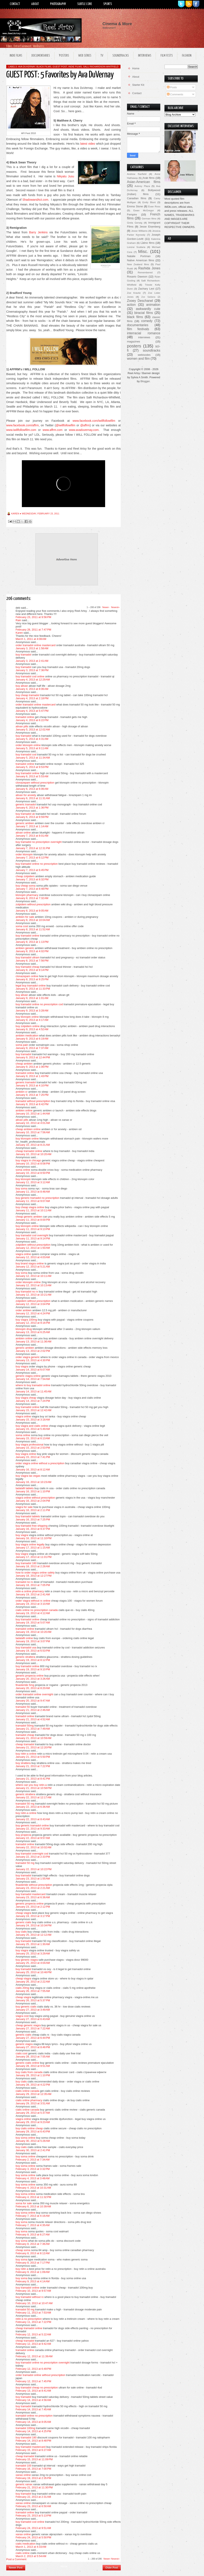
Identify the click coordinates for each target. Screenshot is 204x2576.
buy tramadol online (27, 773)
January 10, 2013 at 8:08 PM (33, 1163)
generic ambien (25, 823)
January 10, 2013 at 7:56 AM (33, 1132)
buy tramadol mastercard (31, 1894)
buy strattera (23, 1763)
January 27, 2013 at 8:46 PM (33, 2047)
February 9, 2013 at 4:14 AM (33, 2281)
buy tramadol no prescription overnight (39, 841)
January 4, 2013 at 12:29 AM (33, 679)
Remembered (145, 272)
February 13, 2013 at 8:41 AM (33, 2390)
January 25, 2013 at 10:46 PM (33, 1972)
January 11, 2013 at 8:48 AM (33, 1191)
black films (43, 66)
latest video (87, 143)
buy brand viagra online (30, 1263)
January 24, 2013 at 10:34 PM (33, 1925)
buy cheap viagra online (30, 1207)
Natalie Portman (139, 256)
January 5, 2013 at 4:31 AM (32, 738)
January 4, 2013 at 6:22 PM (32, 720)
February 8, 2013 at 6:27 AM (33, 2234)
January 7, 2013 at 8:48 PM (32, 888)
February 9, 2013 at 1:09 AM (33, 2272)
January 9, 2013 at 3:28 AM (32, 1010)
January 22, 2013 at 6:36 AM (33, 1806)
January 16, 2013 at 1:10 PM (33, 1491)
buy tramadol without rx (30, 2297)
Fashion (187, 55)
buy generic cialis (26, 2006)
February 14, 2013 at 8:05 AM (33, 2421)
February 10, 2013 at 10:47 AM (34, 2303)
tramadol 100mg (25, 2428)
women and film (138, 358)
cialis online (23, 2553)
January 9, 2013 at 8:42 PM (32, 1104)
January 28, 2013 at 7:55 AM (33, 2056)
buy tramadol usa (26, 1647)
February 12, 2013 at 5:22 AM (33, 2334)
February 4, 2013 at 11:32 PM (33, 2197)
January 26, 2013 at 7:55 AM (33, 1991)
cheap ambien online (28, 1129)
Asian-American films (143, 182)
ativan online (23, 832)
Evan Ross (154, 206)
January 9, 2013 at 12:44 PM (33, 1057)
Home (64, 2566)
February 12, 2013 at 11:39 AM (34, 2356)
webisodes (144, 354)
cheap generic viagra (28, 2025)
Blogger (145, 381)
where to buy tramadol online (33, 1385)
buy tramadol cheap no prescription (37, 2387)
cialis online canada (27, 2090)
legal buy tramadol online (31, 985)
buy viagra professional (30, 1444)
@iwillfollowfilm (65, 425)
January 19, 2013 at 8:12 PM (33, 1660)
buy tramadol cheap (27, 966)
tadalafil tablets (25, 1488)
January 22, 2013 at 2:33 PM (33, 1856)
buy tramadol (23, 654)
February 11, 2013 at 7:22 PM (33, 2321)
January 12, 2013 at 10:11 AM (33, 1275)
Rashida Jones (149, 268)
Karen (19, 632)
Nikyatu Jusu (65, 176)
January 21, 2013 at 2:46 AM (33, 1710)
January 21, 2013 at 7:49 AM (33, 1728)
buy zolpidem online (28, 1026)
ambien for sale (25, 916)
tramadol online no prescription (34, 2415)
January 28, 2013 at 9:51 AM (33, 2065)
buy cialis (21, 1931)
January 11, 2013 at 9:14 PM (33, 1238)
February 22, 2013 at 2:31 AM (33, 2496)
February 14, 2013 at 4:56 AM (33, 2400)
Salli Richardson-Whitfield (100, 66)
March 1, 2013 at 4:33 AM (31, 2546)
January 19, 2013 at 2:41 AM (33, 1594)
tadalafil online (24, 1638)
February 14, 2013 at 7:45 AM (33, 2409)
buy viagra (22, 1366)
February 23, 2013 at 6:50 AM (33, 2506)
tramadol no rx (24, 1581)
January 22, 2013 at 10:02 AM (33, 1847)
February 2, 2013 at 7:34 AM (33, 2159)
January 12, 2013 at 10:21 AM (33, 1294)
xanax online (23, 2474)
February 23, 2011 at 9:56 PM (33, 617)
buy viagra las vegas (28, 1475)
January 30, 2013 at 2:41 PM (33, 2150)
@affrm (85, 425)
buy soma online (25, 2137)
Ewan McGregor (143, 210)
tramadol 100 (23, 2465)
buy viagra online (26, 1453)
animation (153, 304)
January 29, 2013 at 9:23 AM (33, 2122)
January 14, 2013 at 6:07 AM (33, 1369)
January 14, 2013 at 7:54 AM (33, 1379)
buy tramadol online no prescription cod (39, 1004)
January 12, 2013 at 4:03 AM (33, 1257)
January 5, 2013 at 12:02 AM (33, 729)
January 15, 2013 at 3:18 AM (33, 1419)
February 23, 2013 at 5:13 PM (33, 2515)
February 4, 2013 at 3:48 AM (33, 2178)
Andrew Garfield (136, 174)
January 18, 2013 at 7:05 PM (33, 1585)
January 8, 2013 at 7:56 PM (32, 960)
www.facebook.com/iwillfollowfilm (94, 420)
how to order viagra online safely (35, 1572)
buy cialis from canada (29, 2072)
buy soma (21, 1188)
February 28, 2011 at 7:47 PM (33, 629)
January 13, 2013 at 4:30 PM (33, 1360)
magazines (133, 341)
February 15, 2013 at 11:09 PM (34, 2459)
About (35, 4)
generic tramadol (26, 804)
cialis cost (21, 2053)
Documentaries (40, 55)
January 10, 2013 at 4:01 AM (33, 1122)
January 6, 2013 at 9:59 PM (32, 816)
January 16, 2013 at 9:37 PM (33, 1528)
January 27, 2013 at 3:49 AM (33, 2009)
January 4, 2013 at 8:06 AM (32, 688)
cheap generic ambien (29, 1216)
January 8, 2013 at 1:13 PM (32, 941)
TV (102, 55)
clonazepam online (27, 976)
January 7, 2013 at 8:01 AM (32, 835)
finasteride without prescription (34, 1884)
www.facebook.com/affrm (22, 425)
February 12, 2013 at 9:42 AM (33, 2343)
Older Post (111, 2567)
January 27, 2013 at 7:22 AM (33, 2028)
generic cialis (23, 1922)
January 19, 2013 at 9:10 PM (33, 1669)
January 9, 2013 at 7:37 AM (32, 1048)
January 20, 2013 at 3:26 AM (33, 1678)
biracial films (143, 313)
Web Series (84, 55)
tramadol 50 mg (25, 1803)
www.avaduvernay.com (84, 430)
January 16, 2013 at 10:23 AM (33, 1482)
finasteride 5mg (25, 1685)
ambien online (24, 1110)
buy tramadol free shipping (31, 1525)
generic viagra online (28, 1375)
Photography (58, 4)
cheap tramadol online (29, 1151)
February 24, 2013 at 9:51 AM (33, 2528)
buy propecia (23, 1834)
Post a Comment (16, 2559)
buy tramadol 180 (26, 1563)
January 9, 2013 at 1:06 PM (32, 1066)
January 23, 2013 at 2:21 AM (33, 1887)
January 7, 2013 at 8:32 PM (32, 879)
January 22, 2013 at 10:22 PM (33, 1869)
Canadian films (136, 198)
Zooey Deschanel (140, 300)
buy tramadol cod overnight (32, 1235)
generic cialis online (27, 2062)
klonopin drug (24, 1329)
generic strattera (25, 1656)
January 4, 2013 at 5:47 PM (32, 710)
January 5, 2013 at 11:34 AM (33, 757)
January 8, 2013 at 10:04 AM (33, 920)
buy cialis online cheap (29, 2128)
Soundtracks (120, 55)
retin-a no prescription (29, 2318)
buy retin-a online (26, 1753)
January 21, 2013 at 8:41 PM (33, 1778)
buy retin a (22, 2268)
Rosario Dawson (137, 276)
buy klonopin (23, 1179)
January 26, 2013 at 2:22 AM (33, 1981)
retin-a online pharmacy (30, 1591)
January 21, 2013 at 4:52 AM (33, 1719)
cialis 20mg (22, 1987)
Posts (172, 87)
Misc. (143, 251)
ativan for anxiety (26, 795)
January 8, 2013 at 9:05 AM (32, 910)
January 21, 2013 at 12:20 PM (33, 1747)
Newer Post (15, 2567)
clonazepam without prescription (35, 782)
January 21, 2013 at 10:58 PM (33, 1788)
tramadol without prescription (33, 1101)
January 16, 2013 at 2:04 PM (33, 1500)
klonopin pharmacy (27, 895)
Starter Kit (138, 84)
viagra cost (22, 2016)
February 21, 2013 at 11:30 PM (34, 2487)
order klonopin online (28, 745)
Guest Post (60, 66)
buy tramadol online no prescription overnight (43, 2362)
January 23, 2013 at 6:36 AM (33, 1897)
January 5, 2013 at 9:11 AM (32, 748)
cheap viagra (23, 1912)
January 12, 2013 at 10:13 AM (33, 1285)
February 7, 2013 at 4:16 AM (33, 2215)
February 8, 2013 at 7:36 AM (33, 2243)
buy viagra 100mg (26, 1319)
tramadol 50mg (25, 1725)
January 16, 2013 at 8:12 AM (33, 1469)
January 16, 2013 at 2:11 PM (33, 1510)
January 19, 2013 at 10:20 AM (33, 1631)
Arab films (148, 177)
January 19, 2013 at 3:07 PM (33, 1641)
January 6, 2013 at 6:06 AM (32, 788)
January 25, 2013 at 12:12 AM (33, 1934)
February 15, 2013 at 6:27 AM (33, 2450)
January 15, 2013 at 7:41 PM (33, 1457)
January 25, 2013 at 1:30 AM (33, 1944)
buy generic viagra (27, 1959)
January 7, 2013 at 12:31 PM (33, 848)
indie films (75, 66)
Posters (64, 55)
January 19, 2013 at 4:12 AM (33, 1613)
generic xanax (24, 2484)
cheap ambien (24, 1063)
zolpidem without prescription (33, 904)
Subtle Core (84, 4)
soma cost (22, 926)
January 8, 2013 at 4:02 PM (32, 951)
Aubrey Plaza (142, 186)
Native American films (140, 260)
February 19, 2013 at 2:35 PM (33, 2478)
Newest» (115, 2559)
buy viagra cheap (26, 1397)
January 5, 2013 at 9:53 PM (32, 767)
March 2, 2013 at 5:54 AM (31, 2556)
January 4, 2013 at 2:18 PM (32, 698)
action (131, 304)
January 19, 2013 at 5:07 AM (33, 1622)
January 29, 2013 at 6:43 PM (33, 2131)
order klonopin (24, 854)
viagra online (23, 1254)
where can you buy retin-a (31, 1784)
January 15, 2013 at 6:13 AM (33, 1438)
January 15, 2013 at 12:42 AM (33, 1410)
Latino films (147, 242)
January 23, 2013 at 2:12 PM (33, 1906)
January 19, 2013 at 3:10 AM (33, 1603)
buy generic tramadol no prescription (37, 1197)
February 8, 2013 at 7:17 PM (33, 2262)
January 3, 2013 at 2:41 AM (32, 660)
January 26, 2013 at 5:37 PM (33, 2000)
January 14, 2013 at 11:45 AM (33, 1391)
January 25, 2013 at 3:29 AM (33, 1953)
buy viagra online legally (30, 1544)
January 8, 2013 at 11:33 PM (33, 988)
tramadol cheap (25, 1734)
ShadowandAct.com (35, 199)
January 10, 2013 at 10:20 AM (33, 1154)
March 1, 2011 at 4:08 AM (31, 639)
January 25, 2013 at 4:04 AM (33, 1962)
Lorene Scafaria (136, 247)
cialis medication (25, 2543)
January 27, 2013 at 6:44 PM (33, 2037)
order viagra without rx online (33, 1600)
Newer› (107, 2559)
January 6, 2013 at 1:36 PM (32, 807)
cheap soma (23, 2250)
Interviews (144, 55)
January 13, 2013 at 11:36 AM (33, 1341)
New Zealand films (138, 264)
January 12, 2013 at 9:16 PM (33, 1322)
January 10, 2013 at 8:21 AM (33, 1144)
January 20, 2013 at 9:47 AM (33, 1700)
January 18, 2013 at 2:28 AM (33, 1566)
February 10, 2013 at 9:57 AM (33, 2290)
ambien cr (21, 1091)
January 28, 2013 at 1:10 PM (33, 2075)
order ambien (24, 1310)
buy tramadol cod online (30, 676)
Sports (107, 4)
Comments (175, 94)
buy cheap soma (25, 885)
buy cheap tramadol (27, 695)
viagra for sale (24, 1507)
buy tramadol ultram (28, 957)
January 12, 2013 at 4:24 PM (33, 1313)
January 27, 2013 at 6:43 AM (33, 2019)
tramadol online (25, 717)
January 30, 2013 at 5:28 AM (33, 2140)
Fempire (132, 214)
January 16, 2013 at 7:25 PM (33, 1519)
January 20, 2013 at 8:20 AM (33, 1688)
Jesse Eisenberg (150, 226)
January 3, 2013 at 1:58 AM (32, 648)
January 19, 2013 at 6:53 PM (33, 1650)
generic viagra (24, 2044)
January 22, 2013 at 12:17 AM (33, 1797)
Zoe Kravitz (134, 292)
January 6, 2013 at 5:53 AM (32, 776)
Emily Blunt (148, 202)
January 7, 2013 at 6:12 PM (32, 857)
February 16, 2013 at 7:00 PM (33, 2468)
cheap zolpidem (25, 876)
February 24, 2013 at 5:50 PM (33, 2537)
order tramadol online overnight (34, 1694)
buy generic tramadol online (32, 1825)
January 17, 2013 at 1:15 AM (33, 1547)
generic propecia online (30, 1675)
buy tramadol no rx (27, 1291)
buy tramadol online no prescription (37, 863)
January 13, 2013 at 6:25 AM (33, 1332)
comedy (147, 321)
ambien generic (25, 948)
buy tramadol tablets (28, 1516)
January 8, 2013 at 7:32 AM (32, 898)
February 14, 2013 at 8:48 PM (33, 2440)
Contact (15, 4)
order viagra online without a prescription (40, 1463)
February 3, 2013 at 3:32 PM (33, 2169)
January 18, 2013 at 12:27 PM (33, 1575)
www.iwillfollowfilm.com (21, 430)
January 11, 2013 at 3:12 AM (33, 1182)
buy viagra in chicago (28, 1160)
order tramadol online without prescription (40, 2375)
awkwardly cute (148, 309)
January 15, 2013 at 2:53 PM (33, 1447)
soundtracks (151, 350)
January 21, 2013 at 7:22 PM (33, 1766)
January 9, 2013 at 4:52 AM (32, 1029)
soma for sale (24, 2203)
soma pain (22, 1044)
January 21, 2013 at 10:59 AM (33, 1738)
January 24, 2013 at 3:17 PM (33, 1916)
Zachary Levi (146, 288)
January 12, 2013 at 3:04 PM (33, 1304)
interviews (144, 337)
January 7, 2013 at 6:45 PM (32, 870)
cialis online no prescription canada (37, 1610)
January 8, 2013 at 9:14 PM (32, 969)
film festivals (138, 329)
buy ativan (22, 685)
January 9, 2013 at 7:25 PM (32, 1094)
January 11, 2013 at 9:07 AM (33, 1201)
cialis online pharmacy (29, 2100)
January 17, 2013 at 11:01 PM (33, 1557)
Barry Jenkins (38, 232)
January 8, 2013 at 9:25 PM (32, 979)
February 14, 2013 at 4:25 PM (33, 2431)
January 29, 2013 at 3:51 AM (33, 2103)
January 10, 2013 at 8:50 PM (33, 1172)
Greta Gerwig (134, 222)
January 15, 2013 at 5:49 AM (33, 1428)
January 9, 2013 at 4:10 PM (32, 1085)
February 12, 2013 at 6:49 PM (33, 2368)
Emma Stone (135, 206)
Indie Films (16, 55)
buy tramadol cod (26, 754)
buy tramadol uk (25, 813)
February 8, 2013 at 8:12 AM (33, 2253)
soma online (23, 1169)
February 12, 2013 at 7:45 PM (33, 2381)
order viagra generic (28, 1357)
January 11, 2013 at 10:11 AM (33, 1210)
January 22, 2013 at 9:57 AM (33, 1838)
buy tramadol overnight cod (32, 1853)
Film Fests (166, 55)
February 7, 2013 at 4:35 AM (33, 2225)
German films (149, 218)
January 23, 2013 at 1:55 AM (33, 1878)
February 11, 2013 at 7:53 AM (33, 2312)
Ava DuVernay (26, 66)
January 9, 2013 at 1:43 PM (32, 1076)
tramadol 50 (23, 1706)
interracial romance (143, 333)
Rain (18, 620)
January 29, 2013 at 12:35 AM (33, 2094)
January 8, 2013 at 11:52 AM (33, 929)
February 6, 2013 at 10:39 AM (33, 2206)
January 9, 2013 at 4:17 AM (32, 1019)
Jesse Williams (139, 230)
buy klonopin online (27, 1016)
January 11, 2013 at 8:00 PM (33, 1219)
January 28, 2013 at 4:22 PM (33, 2084)
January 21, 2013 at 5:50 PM (33, 1756)
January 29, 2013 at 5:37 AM (33, 2112)
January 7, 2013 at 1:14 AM (32, 826)
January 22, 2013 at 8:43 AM (33, 1819)
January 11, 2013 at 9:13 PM (33, 1229)
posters (134, 345)
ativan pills (22, 726)
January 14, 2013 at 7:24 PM (33, 1400)
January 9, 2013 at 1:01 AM (32, 998)
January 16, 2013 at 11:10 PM (33, 1538)
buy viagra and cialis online (32, 1425)
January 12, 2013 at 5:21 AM (33, 1266)
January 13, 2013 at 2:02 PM (33, 1350)
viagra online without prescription (35, 1497)
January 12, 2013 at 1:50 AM (33, 1247)
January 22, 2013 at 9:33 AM (33, 1828)
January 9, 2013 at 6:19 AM (32, 1038)
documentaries (137, 325)
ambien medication (27, 1035)
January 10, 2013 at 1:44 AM (33, 1113)
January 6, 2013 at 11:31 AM (33, 798)
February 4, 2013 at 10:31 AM (33, 2187)
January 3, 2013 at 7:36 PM (32, 670)
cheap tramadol (25, 1744)
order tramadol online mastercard (35, 645)
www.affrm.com (52, 430)
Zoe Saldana (148, 297)
